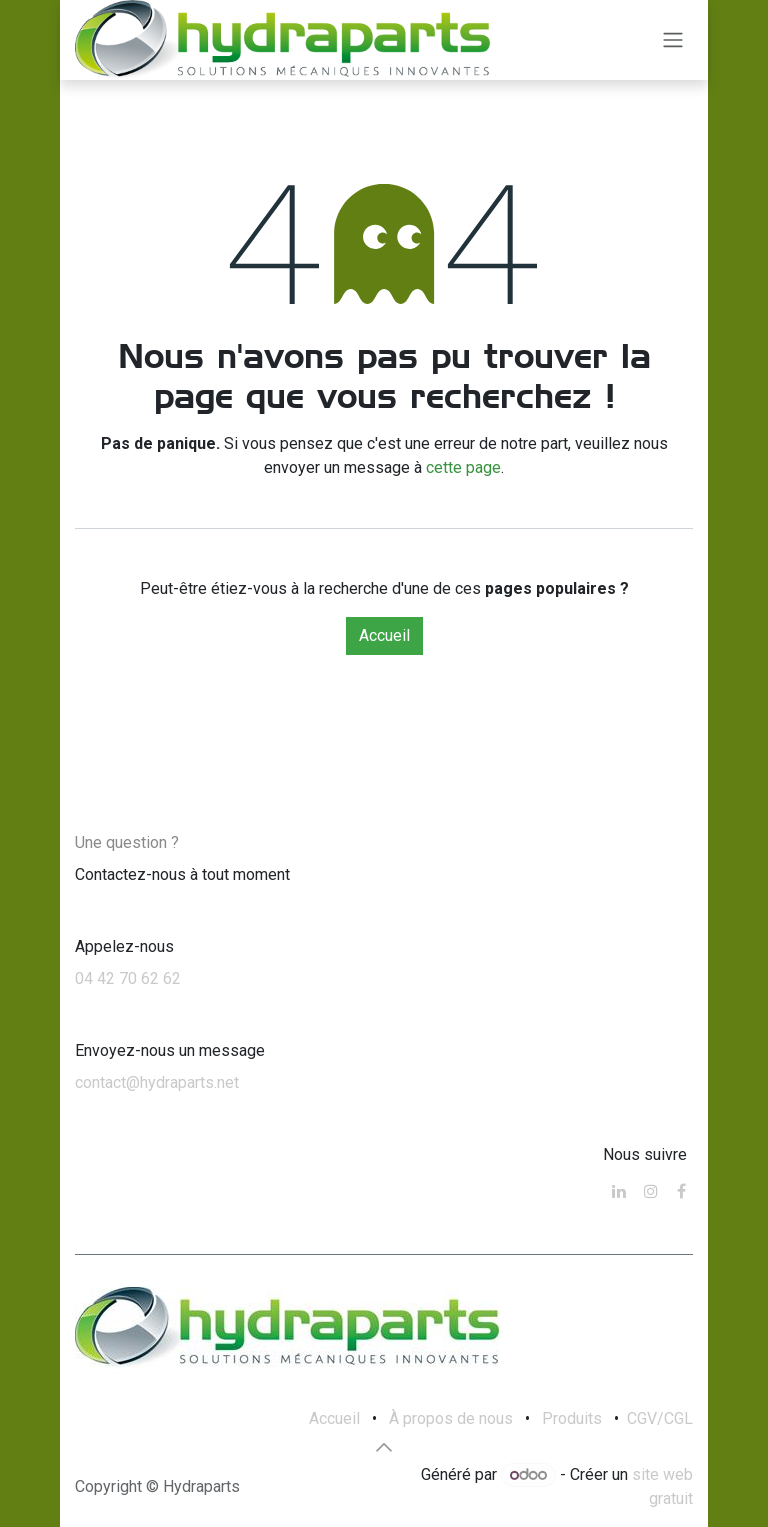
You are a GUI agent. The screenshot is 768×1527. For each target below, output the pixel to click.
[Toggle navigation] (673, 40)
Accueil (384, 635)
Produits (572, 1418)
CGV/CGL (660, 1418)
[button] (384, 1447)
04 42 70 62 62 (128, 978)
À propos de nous (451, 1418)
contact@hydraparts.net (157, 1082)
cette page (463, 467)
